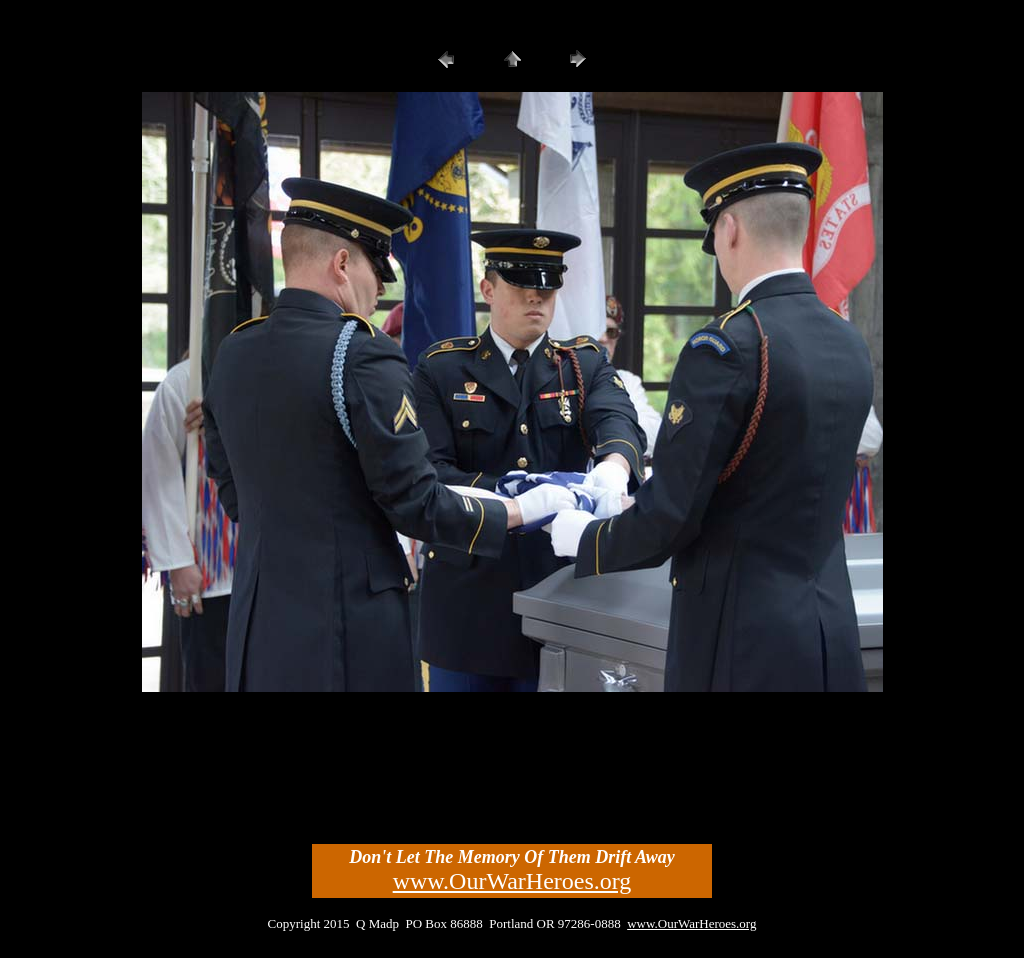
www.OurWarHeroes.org (512, 881)
